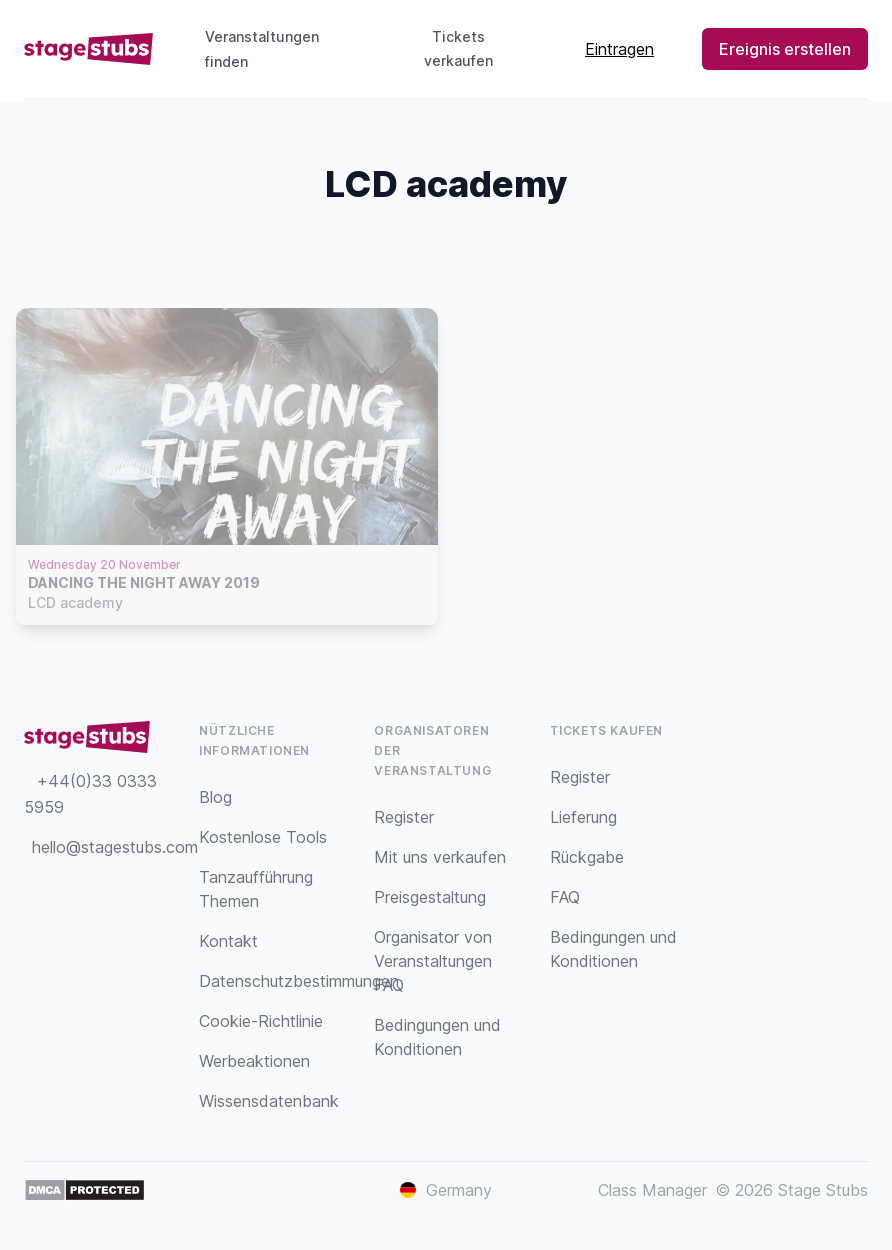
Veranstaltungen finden (262, 49)
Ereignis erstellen (785, 49)
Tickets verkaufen (476, 48)
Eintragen (619, 49)
